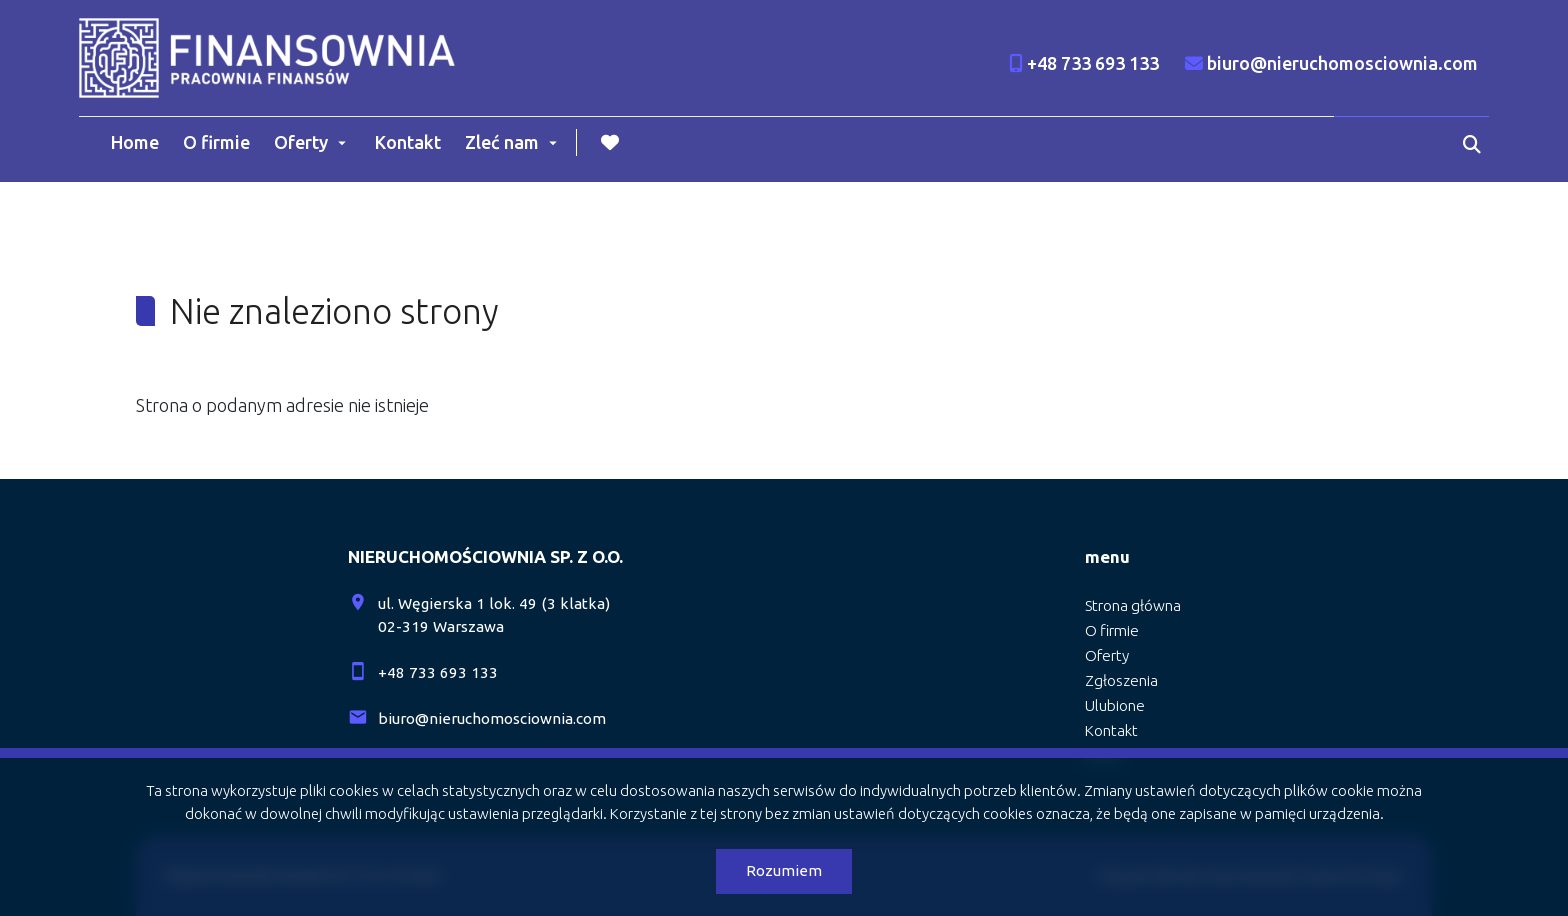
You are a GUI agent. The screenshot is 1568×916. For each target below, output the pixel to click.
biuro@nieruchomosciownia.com (492, 718)
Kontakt (408, 142)
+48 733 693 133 (438, 672)
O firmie (216, 142)
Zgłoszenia (1121, 680)
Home (135, 142)
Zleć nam (502, 142)
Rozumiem (784, 870)
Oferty (301, 142)
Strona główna (1133, 605)
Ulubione (1115, 705)
